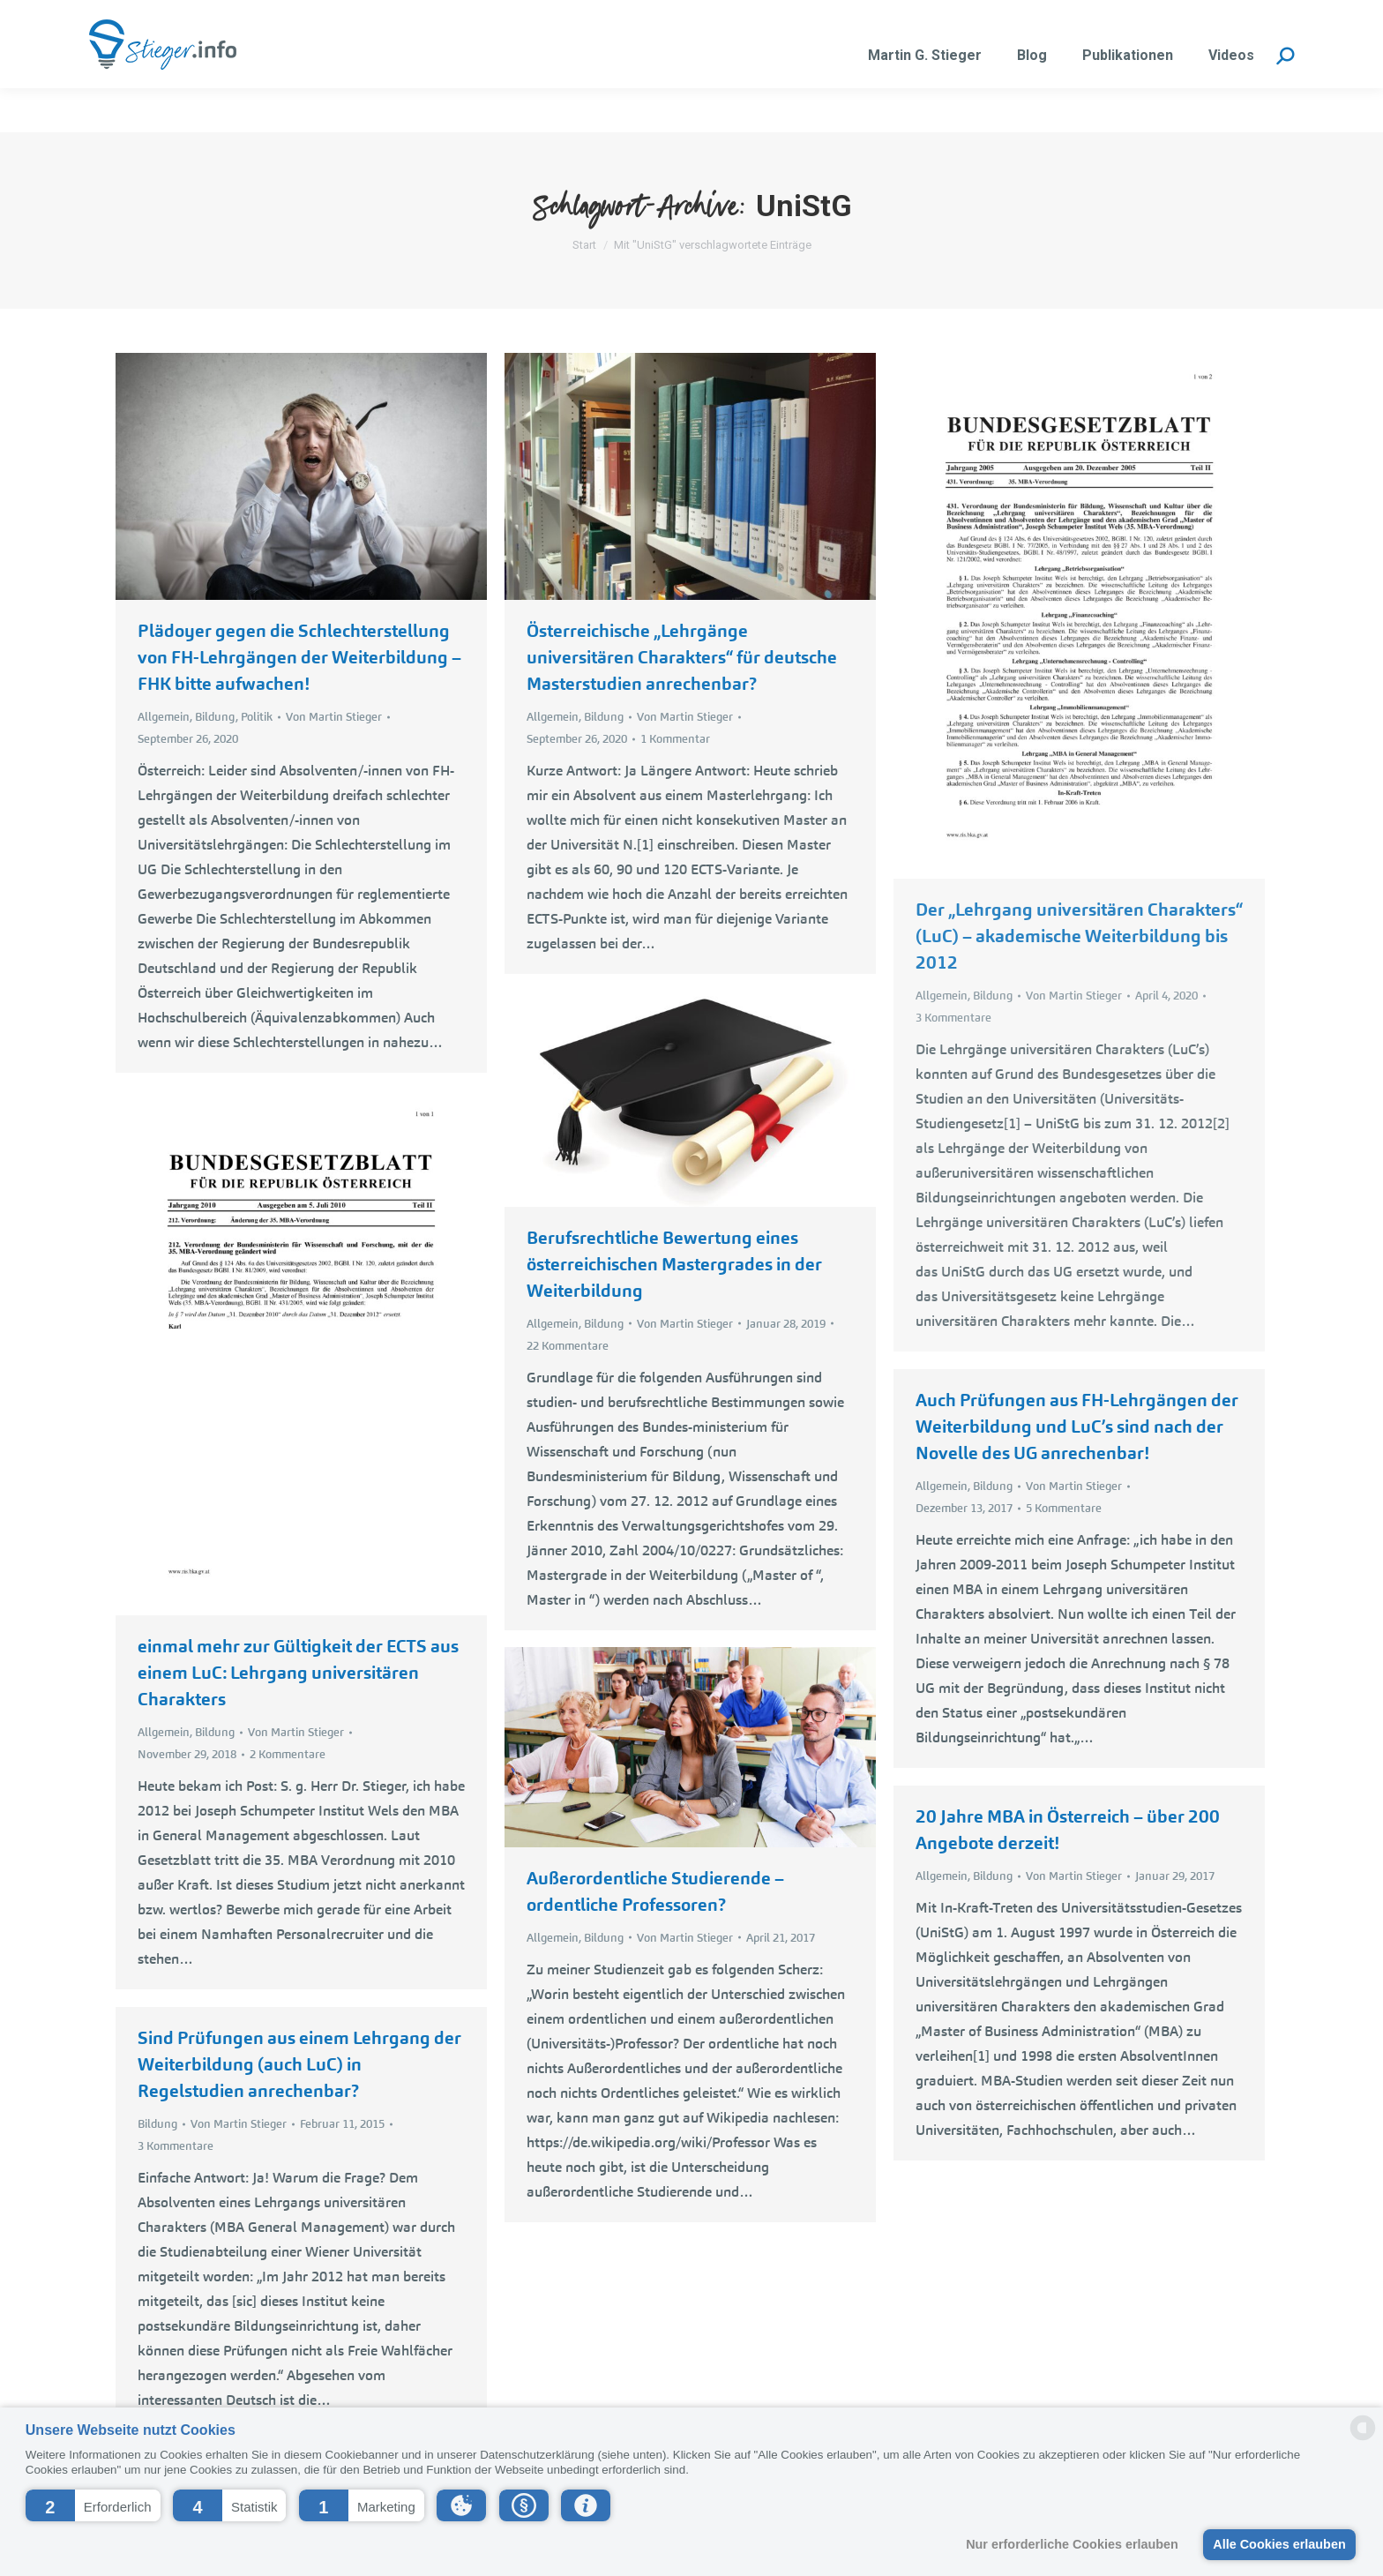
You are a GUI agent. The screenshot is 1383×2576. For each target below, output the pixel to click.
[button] (93, 2505)
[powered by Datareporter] (1363, 2439)
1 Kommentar (675, 738)
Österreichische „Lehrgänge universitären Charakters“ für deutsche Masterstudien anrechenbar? (682, 657)
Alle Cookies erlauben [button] (1279, 2544)
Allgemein (164, 716)
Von (334, 716)
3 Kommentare (953, 1017)
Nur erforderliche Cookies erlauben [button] (1072, 2544)
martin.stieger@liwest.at (302, 22)
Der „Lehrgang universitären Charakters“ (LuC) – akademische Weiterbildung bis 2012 (1079, 936)
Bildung (215, 716)
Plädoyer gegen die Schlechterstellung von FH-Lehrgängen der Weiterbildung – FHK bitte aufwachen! (299, 657)
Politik (257, 716)
